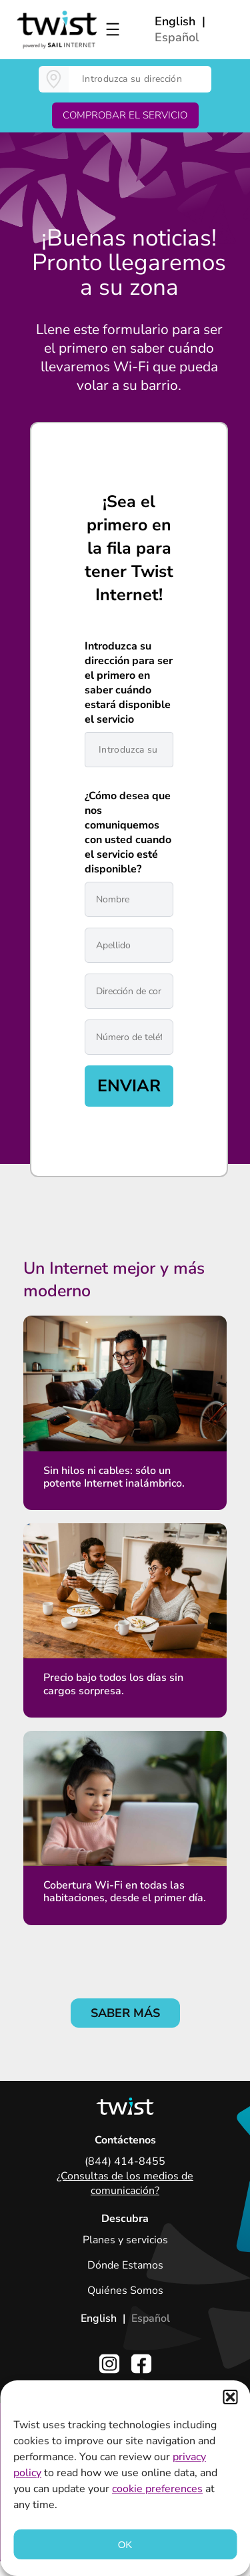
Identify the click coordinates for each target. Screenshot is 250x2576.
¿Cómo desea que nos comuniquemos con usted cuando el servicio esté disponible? (128, 832)
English (175, 21)
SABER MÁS (125, 2013)
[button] (230, 2397)
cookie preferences (157, 2489)
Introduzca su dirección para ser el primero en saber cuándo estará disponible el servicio (129, 683)
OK (125, 2544)
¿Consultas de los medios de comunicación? (125, 2183)
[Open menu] (112, 29)
